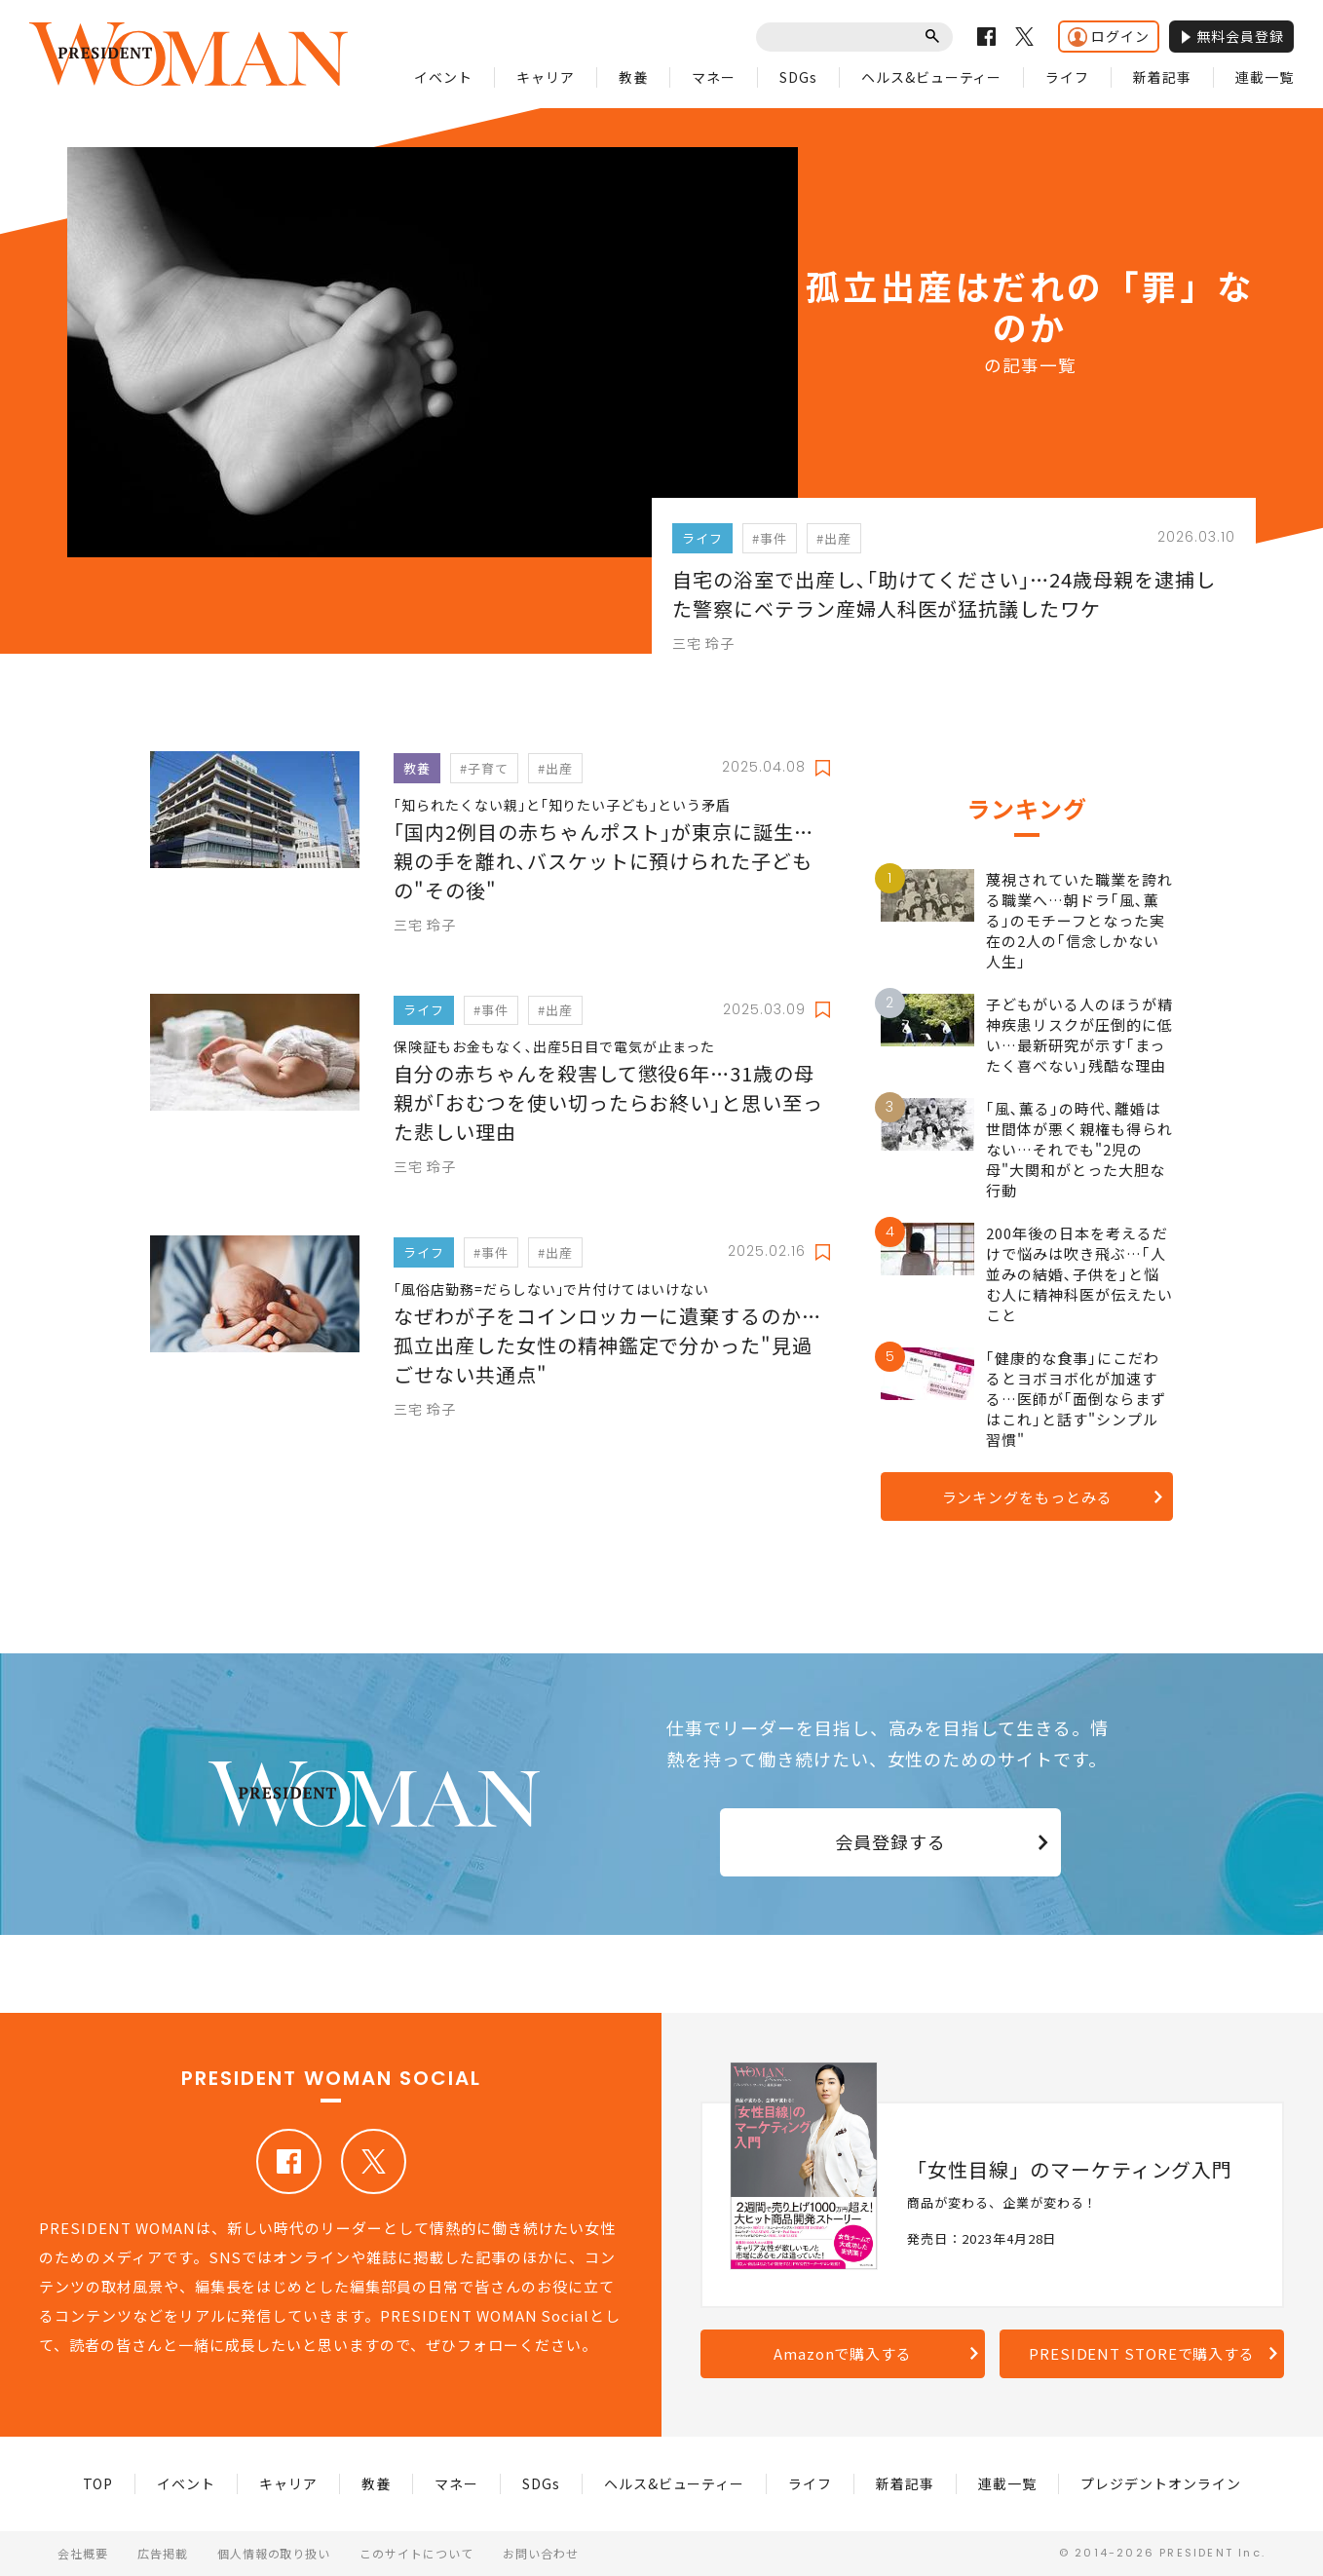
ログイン (1109, 36)
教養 (633, 77)
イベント (443, 77)
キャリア (545, 77)
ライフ (1067, 77)
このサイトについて (416, 2553)
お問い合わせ (541, 2553)
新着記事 (1162, 77)
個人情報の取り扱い (274, 2553)
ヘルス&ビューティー (931, 77)
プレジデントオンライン (1160, 2483)
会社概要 (82, 2553)
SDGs (798, 77)
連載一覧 (1264, 77)
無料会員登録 (1231, 36)
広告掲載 (162, 2553)
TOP (98, 2483)
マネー (714, 77)
